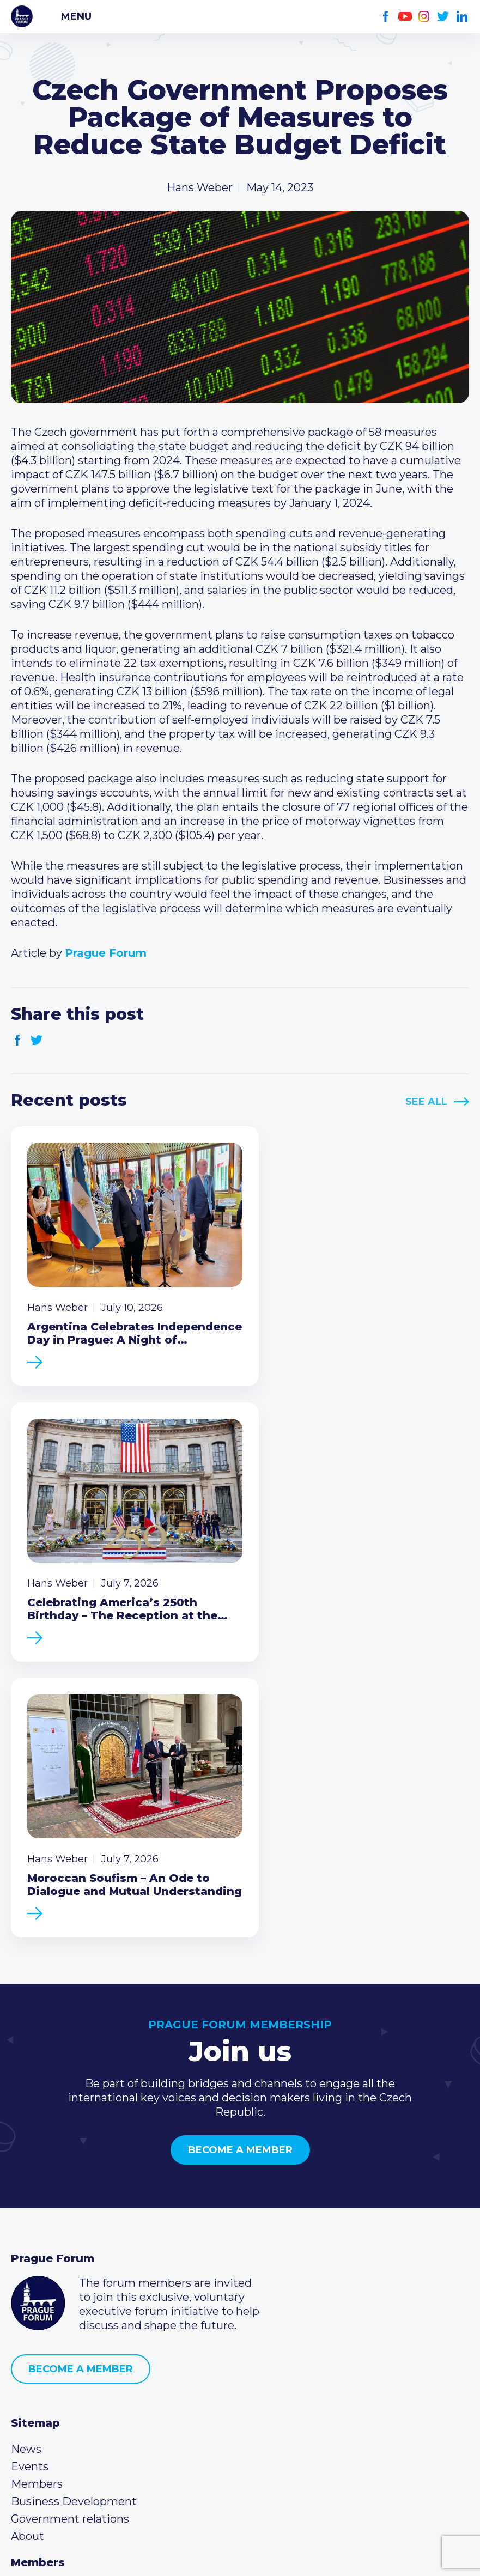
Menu (76, 16)
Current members (59, 2276)
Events (29, 2154)
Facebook (386, 16)
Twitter (443, 16)
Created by (240, 2555)
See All (426, 1102)
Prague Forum (22, 16)
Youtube (405, 16)
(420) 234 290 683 (72, 2381)
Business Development (74, 2189)
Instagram (424, 16)
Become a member (240, 1838)
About (27, 2224)
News (26, 2137)
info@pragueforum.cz (83, 2398)
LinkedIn (462, 16)
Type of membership (67, 2294)
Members (37, 2172)
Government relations (70, 2207)
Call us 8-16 (40, 2364)
